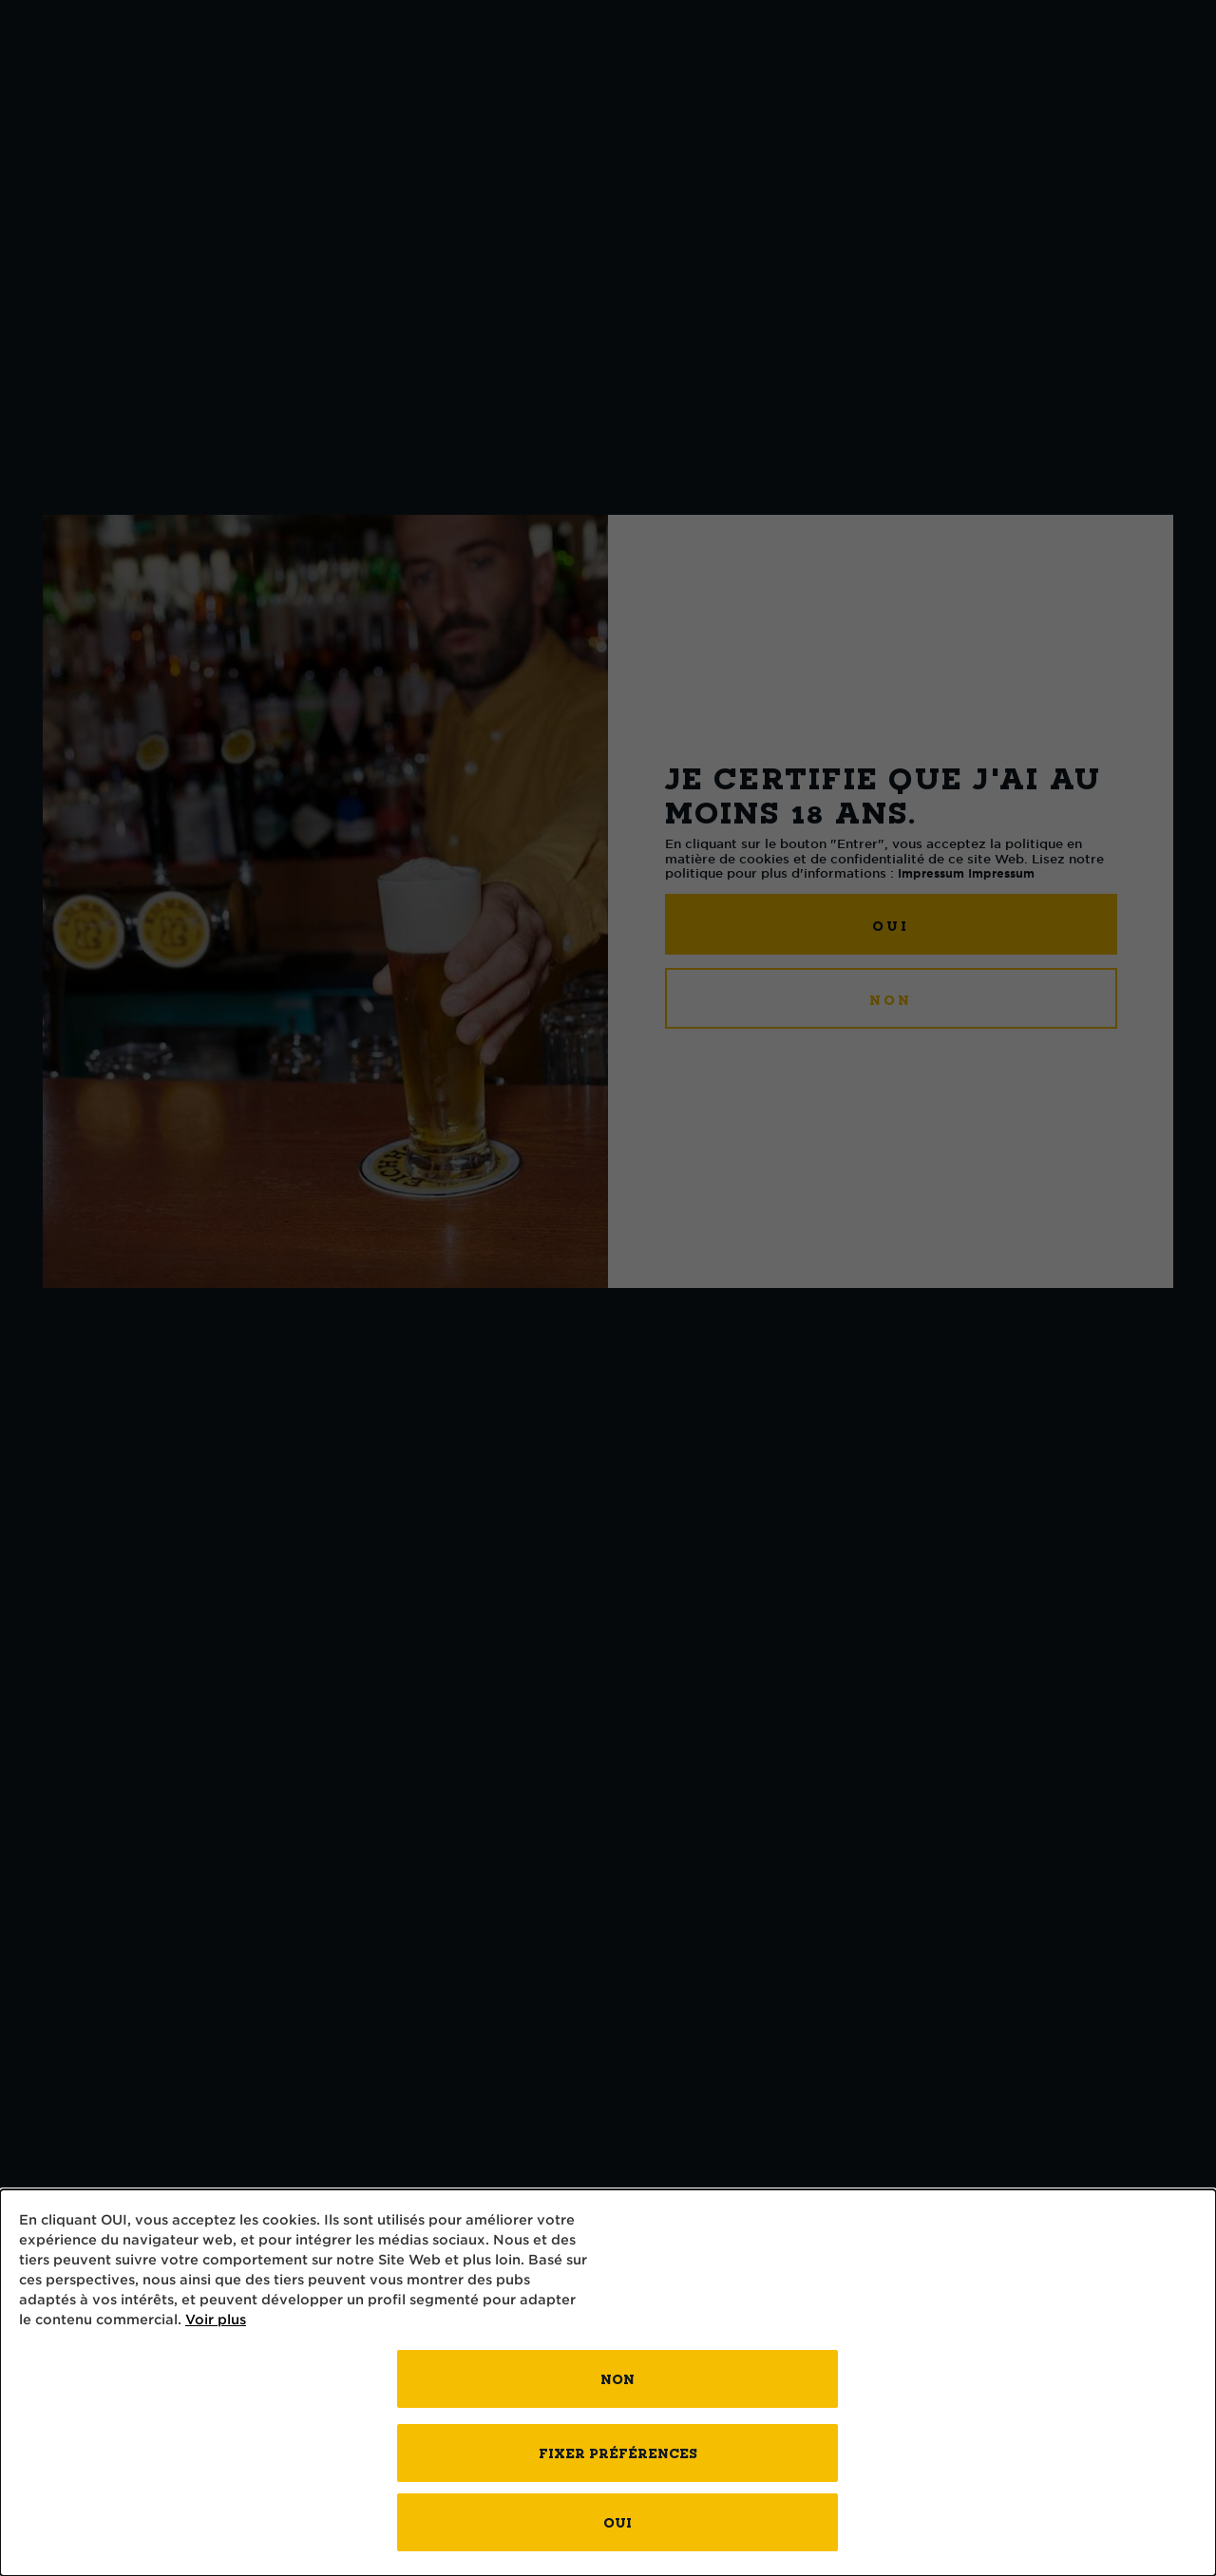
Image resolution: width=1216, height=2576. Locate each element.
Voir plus (215, 2319)
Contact (916, 79)
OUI (890, 926)
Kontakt (1087, 79)
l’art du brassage (320, 79)
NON (890, 1000)
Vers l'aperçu (99, 232)
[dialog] (608, 2382)
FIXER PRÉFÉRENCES (618, 2453)
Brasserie (742, 79)
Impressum (931, 873)
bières (112, 79)
